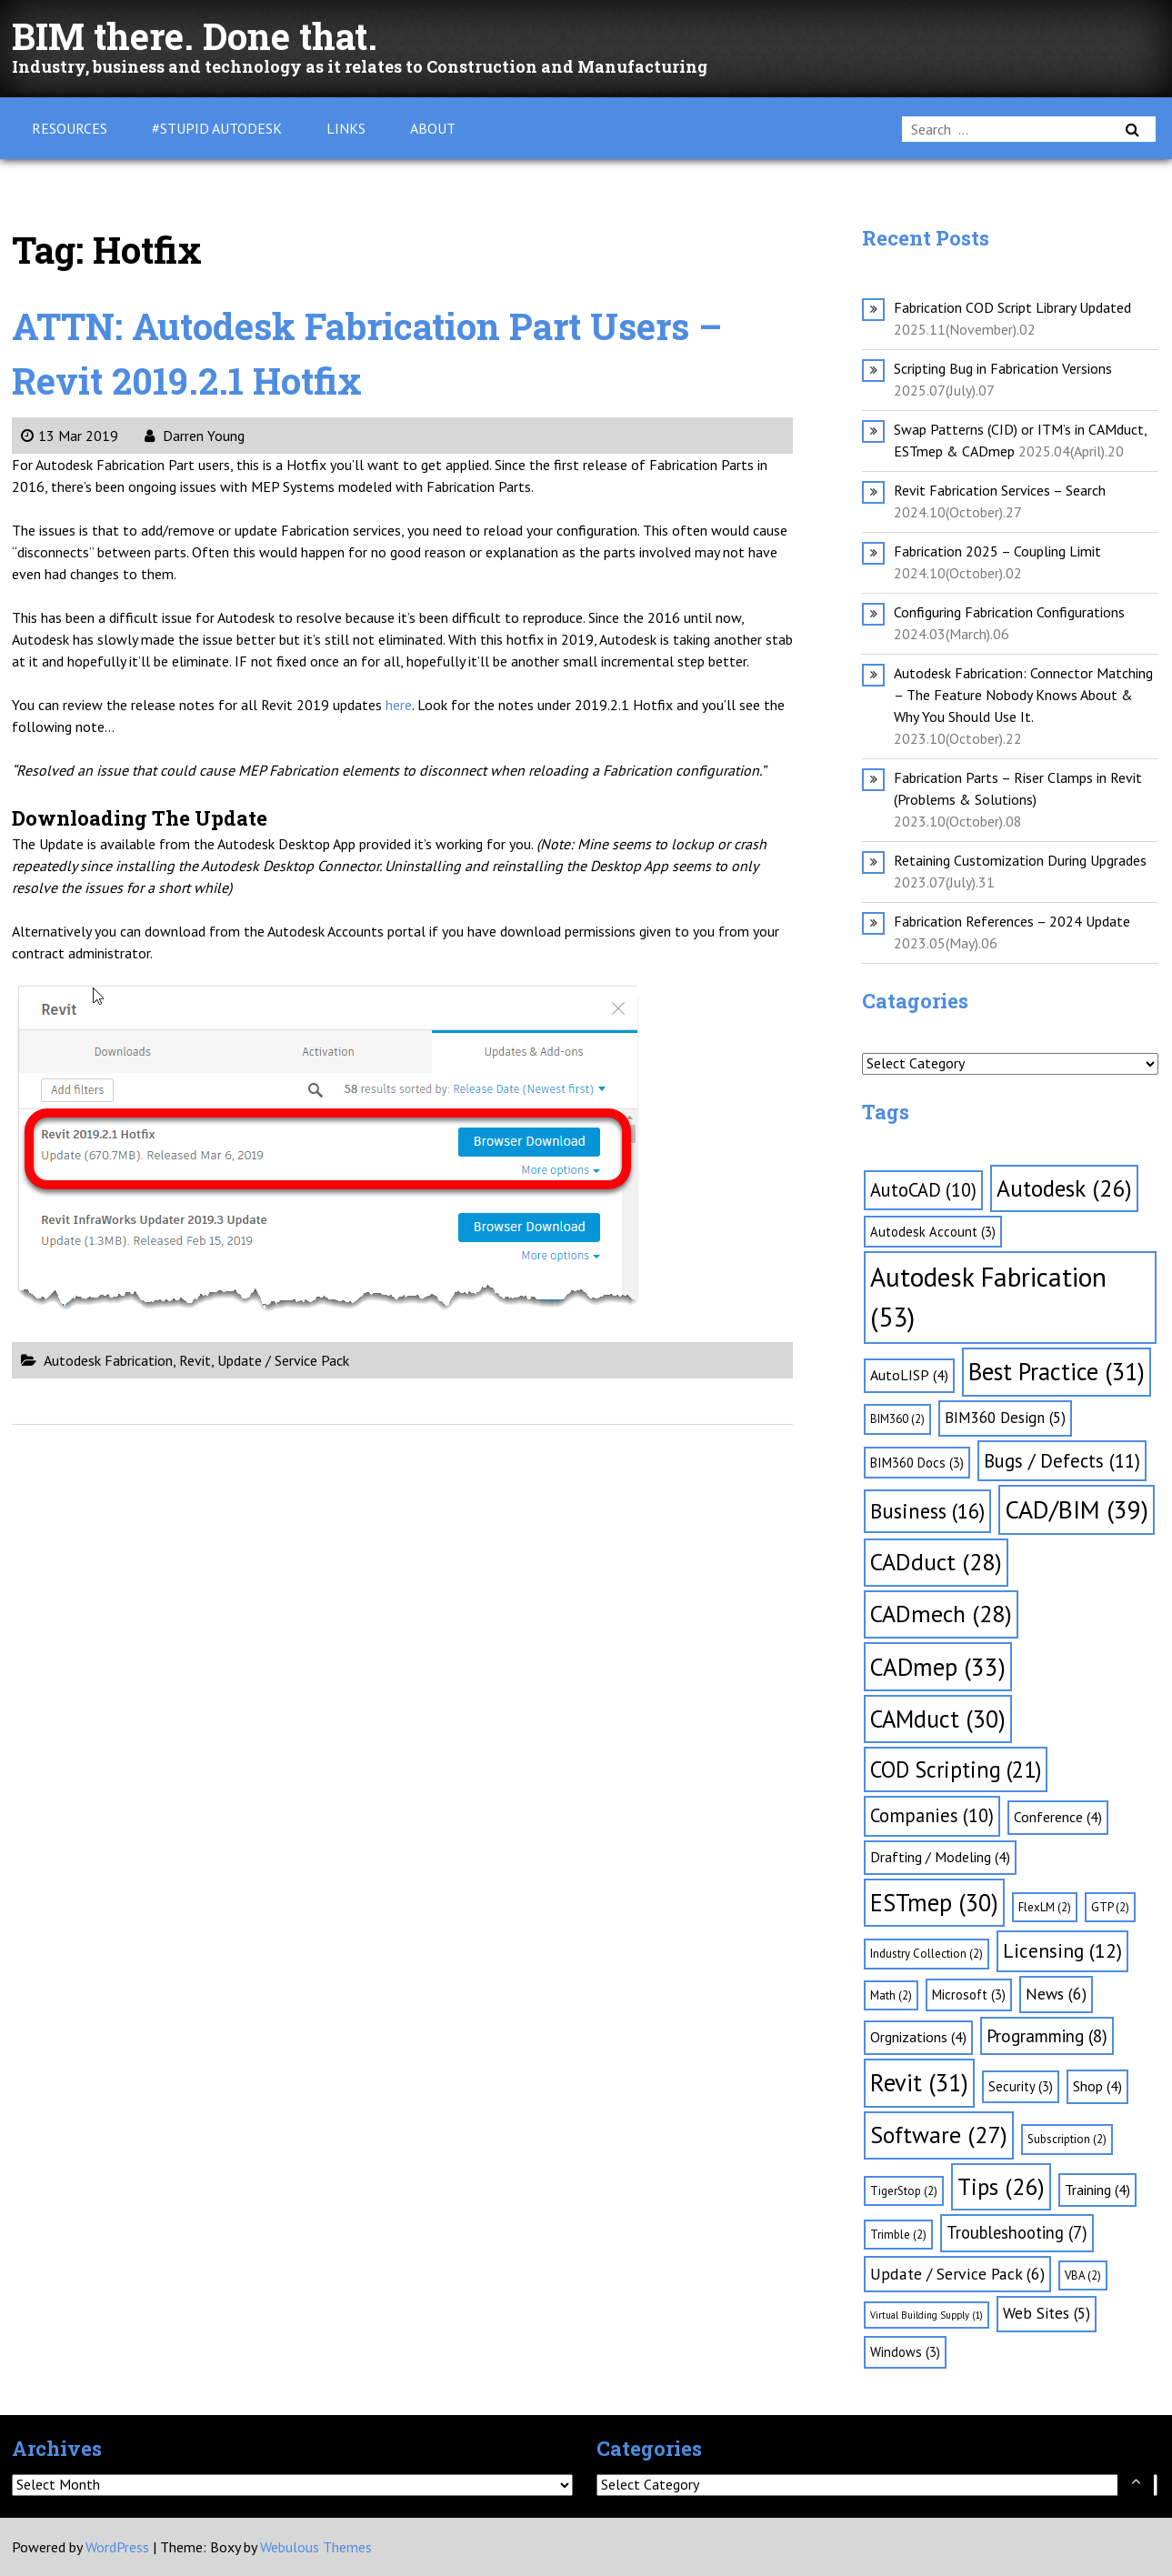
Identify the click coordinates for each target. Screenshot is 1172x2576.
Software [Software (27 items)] (938, 2135)
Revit (195, 1360)
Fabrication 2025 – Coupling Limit (997, 551)
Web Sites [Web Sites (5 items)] (1046, 2313)
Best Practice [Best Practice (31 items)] (1056, 1371)
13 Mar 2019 (69, 435)
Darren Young (195, 435)
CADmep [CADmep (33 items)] (938, 1666)
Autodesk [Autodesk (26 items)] (1064, 1188)
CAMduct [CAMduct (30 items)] (938, 1718)
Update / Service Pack (283, 1360)
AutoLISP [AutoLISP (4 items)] (909, 1375)
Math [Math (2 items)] (891, 1995)
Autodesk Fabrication (108, 1360)
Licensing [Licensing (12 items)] (1062, 1950)
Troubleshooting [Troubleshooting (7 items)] (1017, 2232)
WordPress (117, 2547)
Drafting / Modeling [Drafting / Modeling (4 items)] (940, 1857)
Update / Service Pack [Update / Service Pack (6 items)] (957, 2273)
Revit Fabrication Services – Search (1000, 490)
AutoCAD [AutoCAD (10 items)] (923, 1190)
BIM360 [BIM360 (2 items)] (897, 1419)
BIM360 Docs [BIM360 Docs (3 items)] (917, 1462)
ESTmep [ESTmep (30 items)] (934, 1902)
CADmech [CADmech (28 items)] (941, 1614)
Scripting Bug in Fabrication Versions (1003, 368)
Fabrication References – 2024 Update (1012, 921)
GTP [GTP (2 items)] (1110, 1907)
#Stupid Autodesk (217, 128)
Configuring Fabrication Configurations (1009, 612)
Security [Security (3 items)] (1020, 2086)
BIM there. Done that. (194, 36)
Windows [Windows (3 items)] (905, 2351)
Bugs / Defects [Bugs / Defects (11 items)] (1062, 1460)
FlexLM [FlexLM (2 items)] (1044, 1907)
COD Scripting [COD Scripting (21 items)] (955, 1769)
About (433, 128)
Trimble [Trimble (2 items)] (898, 2234)
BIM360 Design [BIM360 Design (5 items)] (1005, 1418)
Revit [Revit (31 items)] (919, 2082)
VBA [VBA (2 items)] (1083, 2275)
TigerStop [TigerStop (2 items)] (903, 2191)
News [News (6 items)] (1056, 1993)
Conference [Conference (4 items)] (1058, 1817)
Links (346, 128)
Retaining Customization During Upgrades (1020, 860)
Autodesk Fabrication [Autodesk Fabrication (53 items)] (988, 1296)
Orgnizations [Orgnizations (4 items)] (918, 2037)
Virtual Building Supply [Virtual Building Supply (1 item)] (926, 2315)
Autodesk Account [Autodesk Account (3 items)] (933, 1231)
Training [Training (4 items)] (1097, 2189)
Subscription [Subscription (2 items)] (1067, 2139)
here (399, 705)
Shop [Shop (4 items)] (1097, 2086)
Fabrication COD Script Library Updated (1012, 307)
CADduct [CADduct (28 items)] (936, 1562)
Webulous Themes (316, 2547)
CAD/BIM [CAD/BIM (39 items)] (1076, 1509)
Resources (69, 128)
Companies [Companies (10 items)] (932, 1815)
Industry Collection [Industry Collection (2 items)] (926, 1953)
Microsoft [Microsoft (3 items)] (969, 1994)
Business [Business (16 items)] (927, 1511)
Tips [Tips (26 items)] (1001, 2186)
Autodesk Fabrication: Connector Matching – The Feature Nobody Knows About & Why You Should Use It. (1023, 695)
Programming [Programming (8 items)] (1047, 2036)
